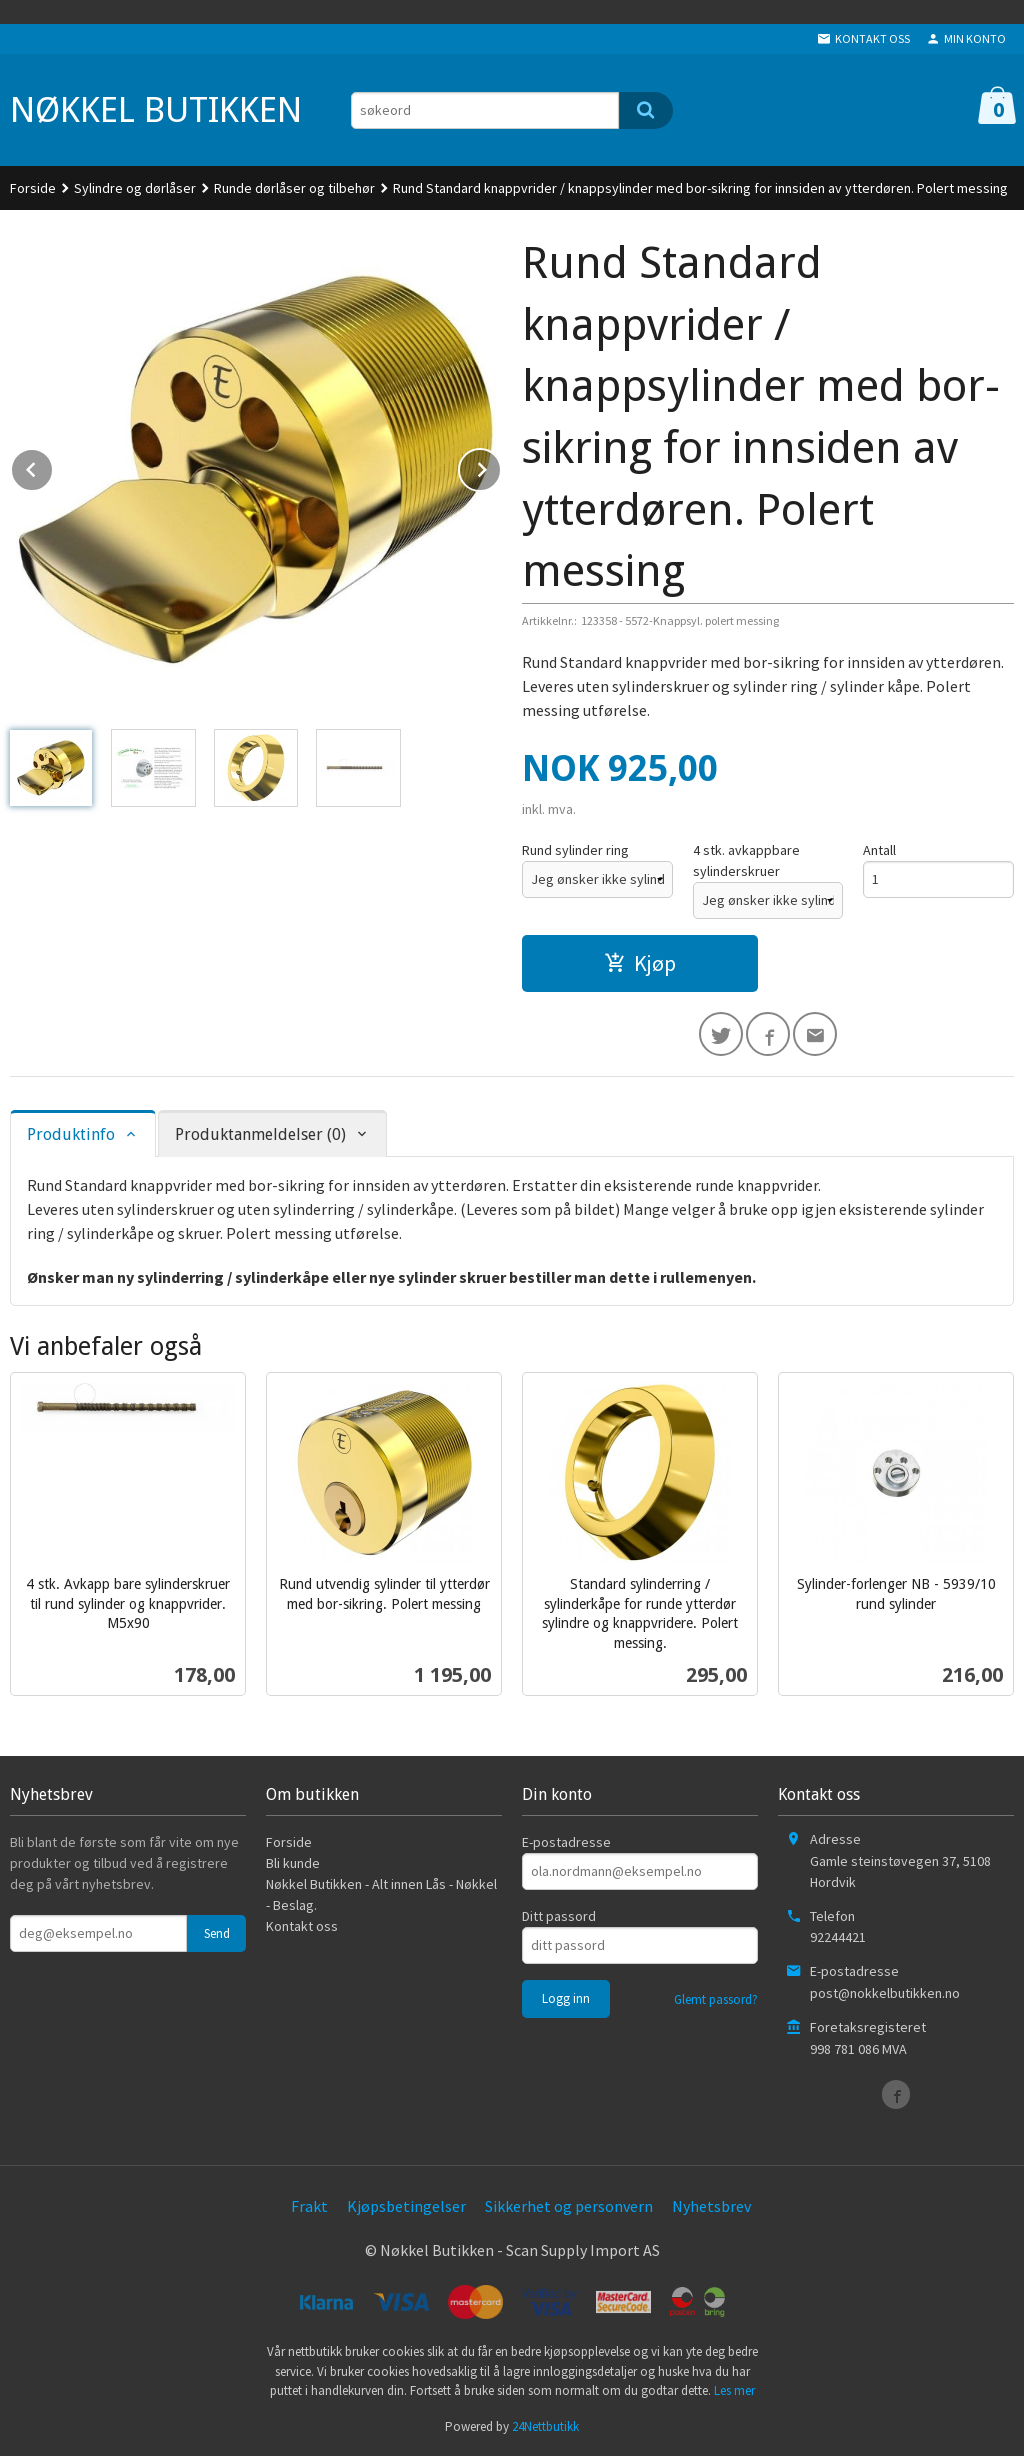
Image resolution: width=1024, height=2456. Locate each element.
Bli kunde (293, 1863)
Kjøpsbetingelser (406, 2206)
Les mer (734, 2390)
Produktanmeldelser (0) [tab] (260, 1134)
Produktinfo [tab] (71, 1134)
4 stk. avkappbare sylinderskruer (746, 860)
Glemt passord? (716, 1999)
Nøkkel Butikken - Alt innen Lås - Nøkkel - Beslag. (381, 1894)
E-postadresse (566, 1842)
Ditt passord (559, 1916)
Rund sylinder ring (575, 850)
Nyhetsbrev (711, 2206)
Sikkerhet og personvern (569, 2206)
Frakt (309, 2206)
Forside (33, 188)
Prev (53, 466)
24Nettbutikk (545, 2426)
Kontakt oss (302, 1926)
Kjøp (640, 963)
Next (501, 466)
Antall (879, 850)
